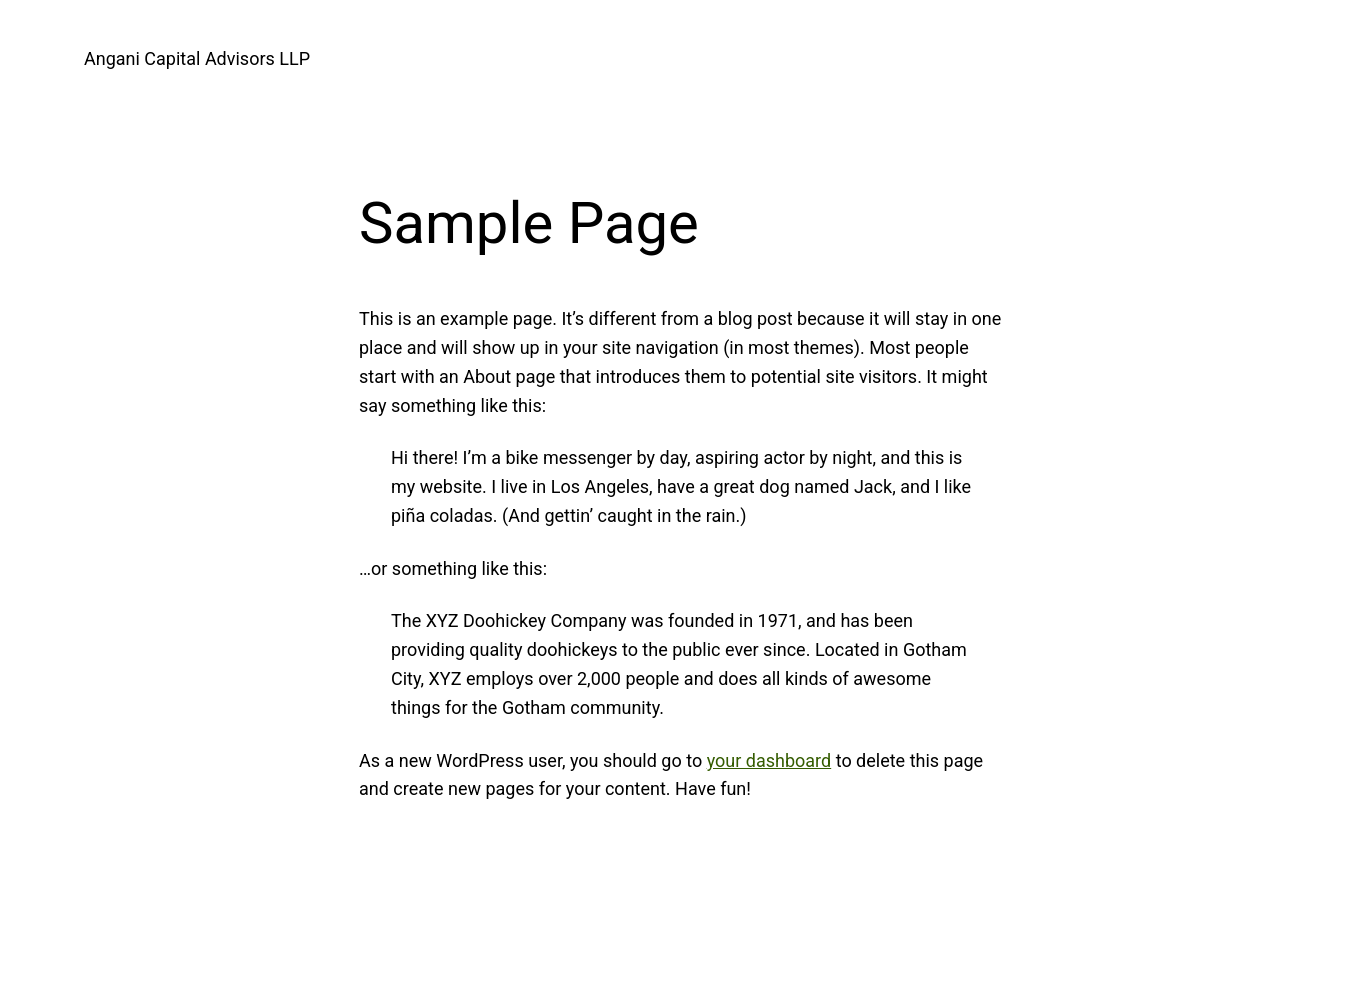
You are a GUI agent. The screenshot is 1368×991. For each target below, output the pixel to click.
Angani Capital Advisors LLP (197, 58)
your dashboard (769, 760)
